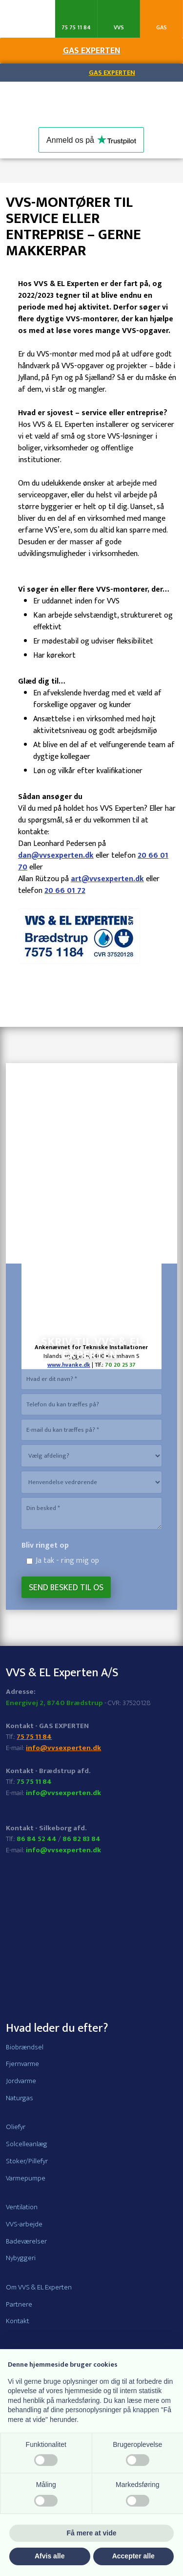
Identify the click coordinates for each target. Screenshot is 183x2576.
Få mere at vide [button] (92, 2533)
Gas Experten (112, 72)
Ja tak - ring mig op (67, 1560)
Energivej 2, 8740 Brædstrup (54, 1703)
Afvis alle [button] (49, 2556)
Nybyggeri (21, 2258)
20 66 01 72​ (64, 890)
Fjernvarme (22, 2064)
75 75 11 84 (34, 1737)
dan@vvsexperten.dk (56, 855)
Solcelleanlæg (26, 2144)
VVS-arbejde (24, 2224)
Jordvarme (21, 2081)
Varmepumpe (25, 2178)
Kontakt (17, 2321)
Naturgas (19, 2098)
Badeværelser (26, 2241)
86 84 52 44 (37, 1839)
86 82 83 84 (81, 1839)
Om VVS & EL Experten (39, 2287)
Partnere (19, 2304)
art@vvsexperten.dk (107, 879)
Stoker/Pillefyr (27, 2161)
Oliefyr (15, 2127)
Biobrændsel (24, 2047)
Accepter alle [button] (133, 2556)
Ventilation (22, 2207)
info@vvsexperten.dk (63, 1748)
